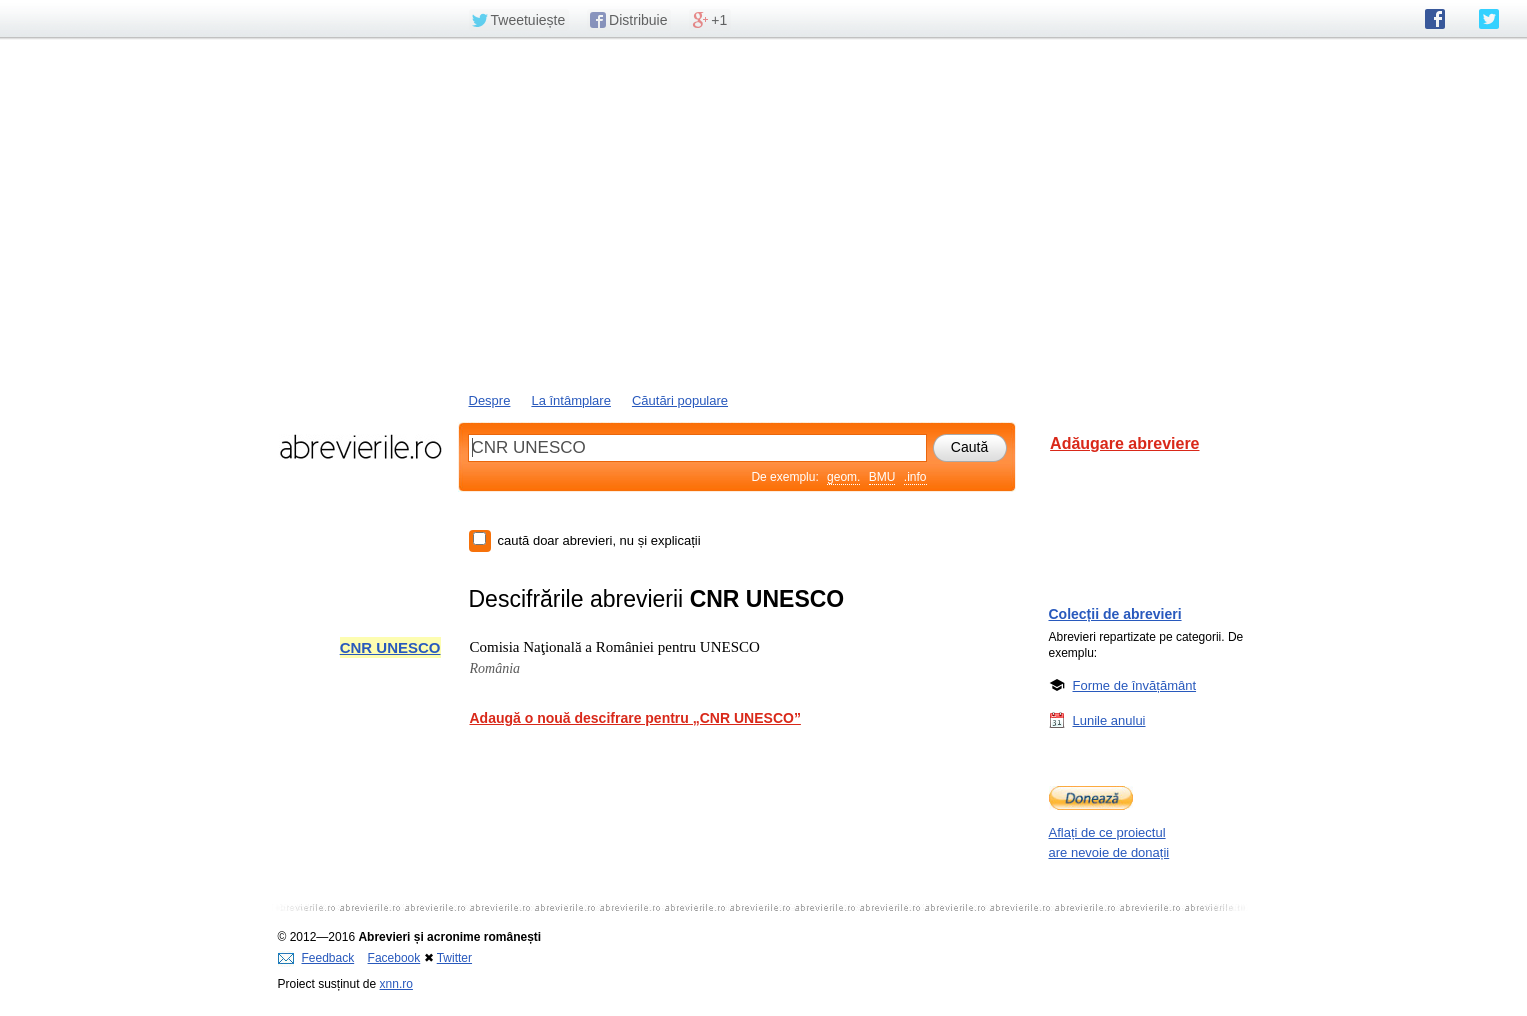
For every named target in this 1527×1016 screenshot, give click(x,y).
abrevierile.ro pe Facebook (1435, 19)
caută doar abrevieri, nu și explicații (599, 540)
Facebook (394, 958)
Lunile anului (1109, 720)
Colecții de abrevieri (1115, 614)
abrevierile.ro (360, 447)
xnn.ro (396, 984)
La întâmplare (571, 400)
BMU (882, 477)
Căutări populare (680, 400)
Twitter (454, 958)
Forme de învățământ (1135, 685)
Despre (490, 400)
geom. (843, 477)
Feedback (316, 958)
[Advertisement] (764, 213)
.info (915, 477)
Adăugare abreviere (1124, 443)
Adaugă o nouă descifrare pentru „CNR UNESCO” (635, 718)
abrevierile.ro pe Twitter (1489, 19)
